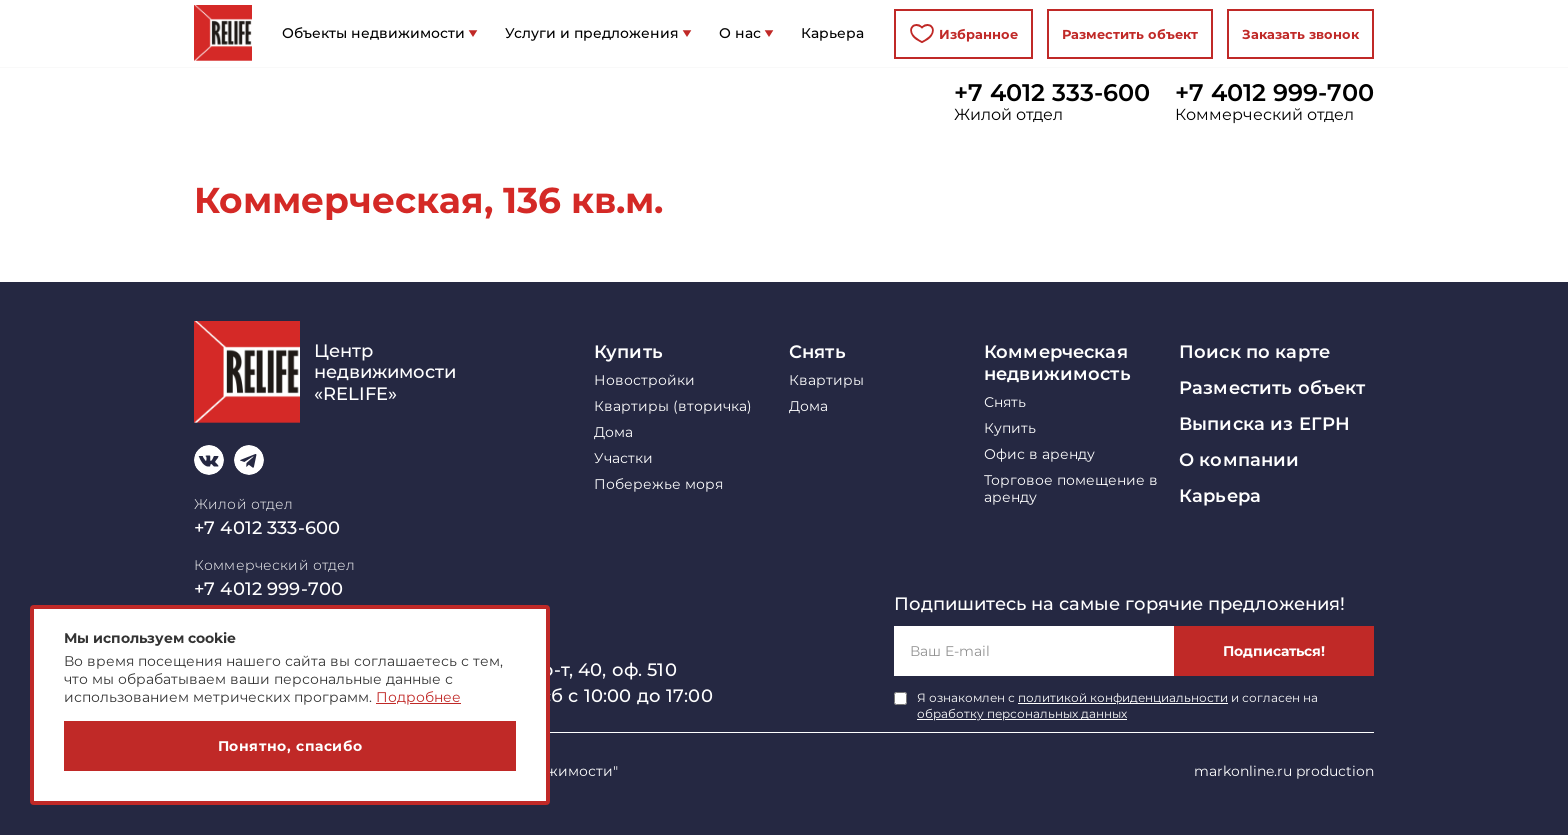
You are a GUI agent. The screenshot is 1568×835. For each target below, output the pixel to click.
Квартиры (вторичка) (673, 406)
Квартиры (826, 380)
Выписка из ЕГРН (1264, 424)
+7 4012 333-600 (1052, 93)
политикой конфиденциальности (1123, 697)
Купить (628, 352)
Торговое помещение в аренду (1071, 489)
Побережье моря (658, 484)
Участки (623, 458)
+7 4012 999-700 (1274, 93)
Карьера (1220, 496)
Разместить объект (1130, 34)
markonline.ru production (1284, 771)
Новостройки (644, 380)
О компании (1239, 460)
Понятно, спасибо (290, 746)
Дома (613, 432)
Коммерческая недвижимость (1057, 363)
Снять (817, 352)
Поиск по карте (1254, 352)
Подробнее (418, 697)
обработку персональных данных (1022, 713)
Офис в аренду (1039, 454)
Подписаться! (1274, 651)
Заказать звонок (1300, 34)
